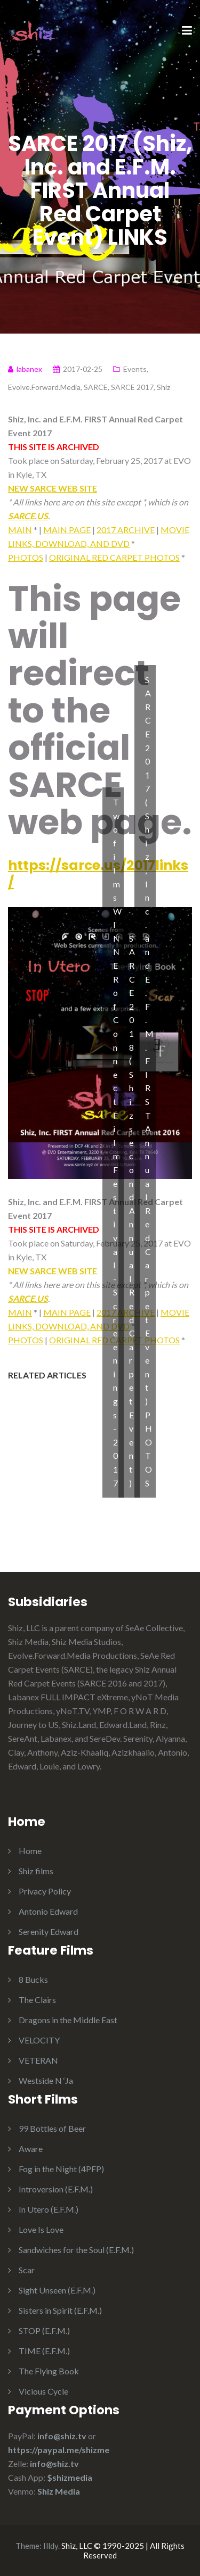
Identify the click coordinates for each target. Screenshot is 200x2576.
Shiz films (36, 1871)
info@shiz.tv (61, 2436)
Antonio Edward (48, 1911)
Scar (27, 2270)
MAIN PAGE (67, 530)
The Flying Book (49, 2371)
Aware (31, 2148)
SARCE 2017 (132, 387)
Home (30, 1851)
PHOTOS (25, 557)
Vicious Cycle (43, 2391)
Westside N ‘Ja (46, 2080)
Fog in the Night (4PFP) (61, 2169)
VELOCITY (39, 2040)
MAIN (20, 530)
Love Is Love (41, 2229)
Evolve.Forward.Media (44, 387)
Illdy (50, 2545)
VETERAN (38, 2060)
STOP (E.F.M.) (44, 2330)
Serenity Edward (48, 1931)
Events (135, 368)
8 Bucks (33, 1979)
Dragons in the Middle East (68, 2020)
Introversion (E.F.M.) (56, 2189)
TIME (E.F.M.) (44, 2351)
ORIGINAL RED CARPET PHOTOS (114, 557)
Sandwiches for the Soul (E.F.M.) (76, 2250)
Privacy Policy (45, 1891)
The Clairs (37, 2000)
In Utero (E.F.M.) (48, 2209)
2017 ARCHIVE (126, 530)
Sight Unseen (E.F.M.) (57, 2290)
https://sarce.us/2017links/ (98, 874)
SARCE (96, 387)
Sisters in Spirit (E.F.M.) (60, 2310)
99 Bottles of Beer (52, 2128)
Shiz (163, 387)
